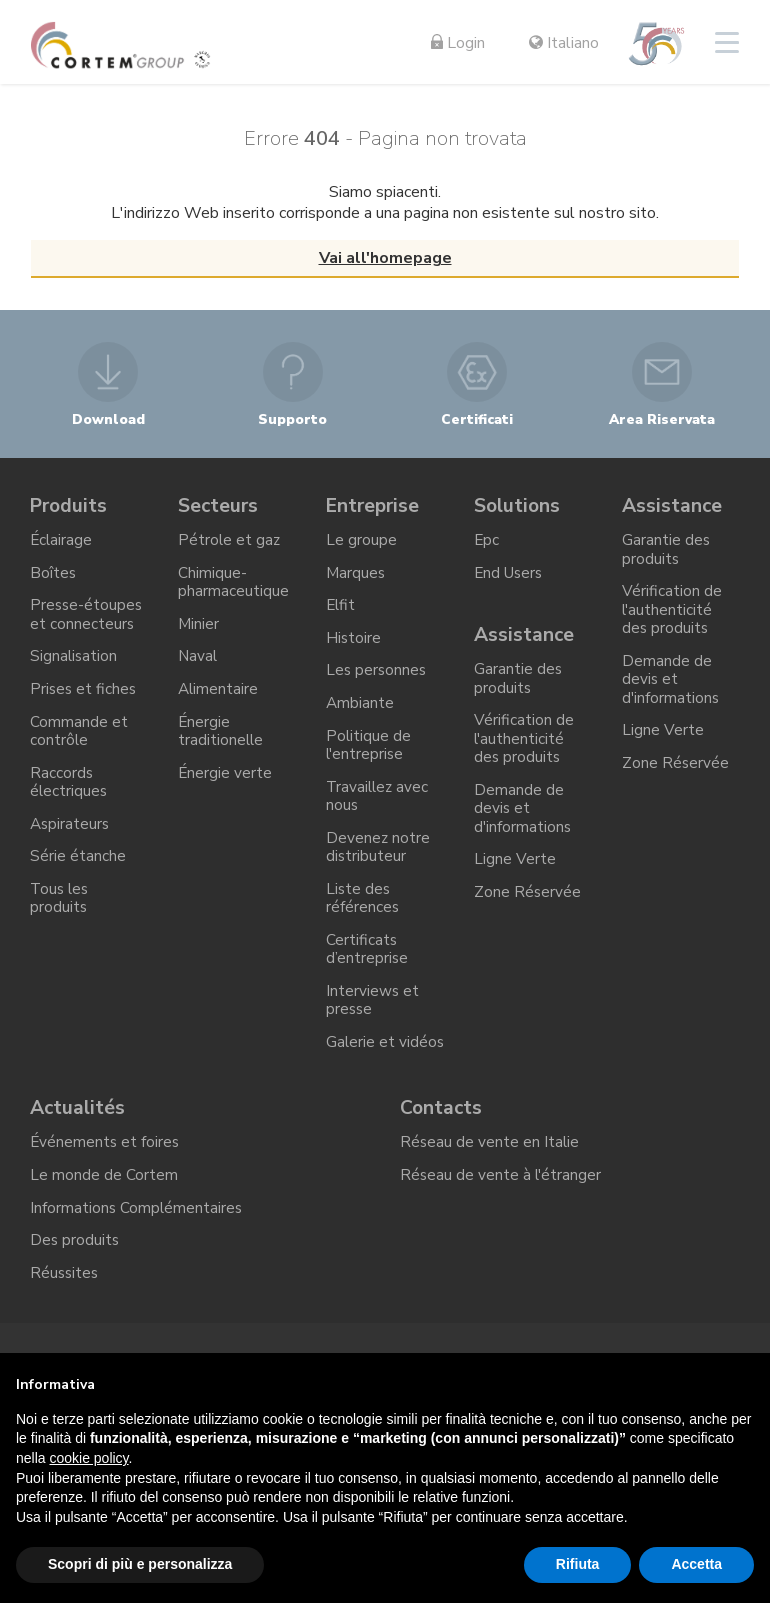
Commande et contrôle (79, 743)
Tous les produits (61, 919)
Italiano (564, 43)
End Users (510, 577)
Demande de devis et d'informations (523, 823)
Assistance (525, 641)
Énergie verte (225, 787)
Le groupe (361, 543)
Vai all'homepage (385, 258)
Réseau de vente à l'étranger (502, 1228)
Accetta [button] (696, 1564)
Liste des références (363, 919)
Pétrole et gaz (230, 543)
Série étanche (78, 875)
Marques (356, 577)
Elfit (341, 612)
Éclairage (62, 543)
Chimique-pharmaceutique (233, 586)
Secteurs (219, 506)
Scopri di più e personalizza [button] (140, 1564)
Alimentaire (219, 699)
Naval (198, 665)
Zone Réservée (528, 911)
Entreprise (375, 506)
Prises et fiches (84, 699)
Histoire (354, 646)
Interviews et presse (373, 1026)
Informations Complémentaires (137, 1263)
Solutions (518, 506)
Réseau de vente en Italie (490, 1194)
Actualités (79, 1157)
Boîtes (53, 577)
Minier (199, 631)
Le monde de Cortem (104, 1228)
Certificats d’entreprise (367, 972)
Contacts (442, 1157)
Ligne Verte (515, 877)
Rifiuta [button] (578, 1564)
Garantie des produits (518, 687)
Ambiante (360, 715)
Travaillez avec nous (379, 812)
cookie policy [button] (88, 1458)
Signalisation (74, 665)
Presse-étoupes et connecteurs (87, 621)
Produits (70, 506)
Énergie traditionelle (221, 743)
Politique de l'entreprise (369, 758)
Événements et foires (106, 1194)
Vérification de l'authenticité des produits (524, 750)
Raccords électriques (69, 796)
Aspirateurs (71, 841)
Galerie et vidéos (361, 1079)
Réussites (65, 1331)
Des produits (75, 1297)
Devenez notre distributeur (378, 865)
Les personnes (377, 680)
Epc (487, 543)
